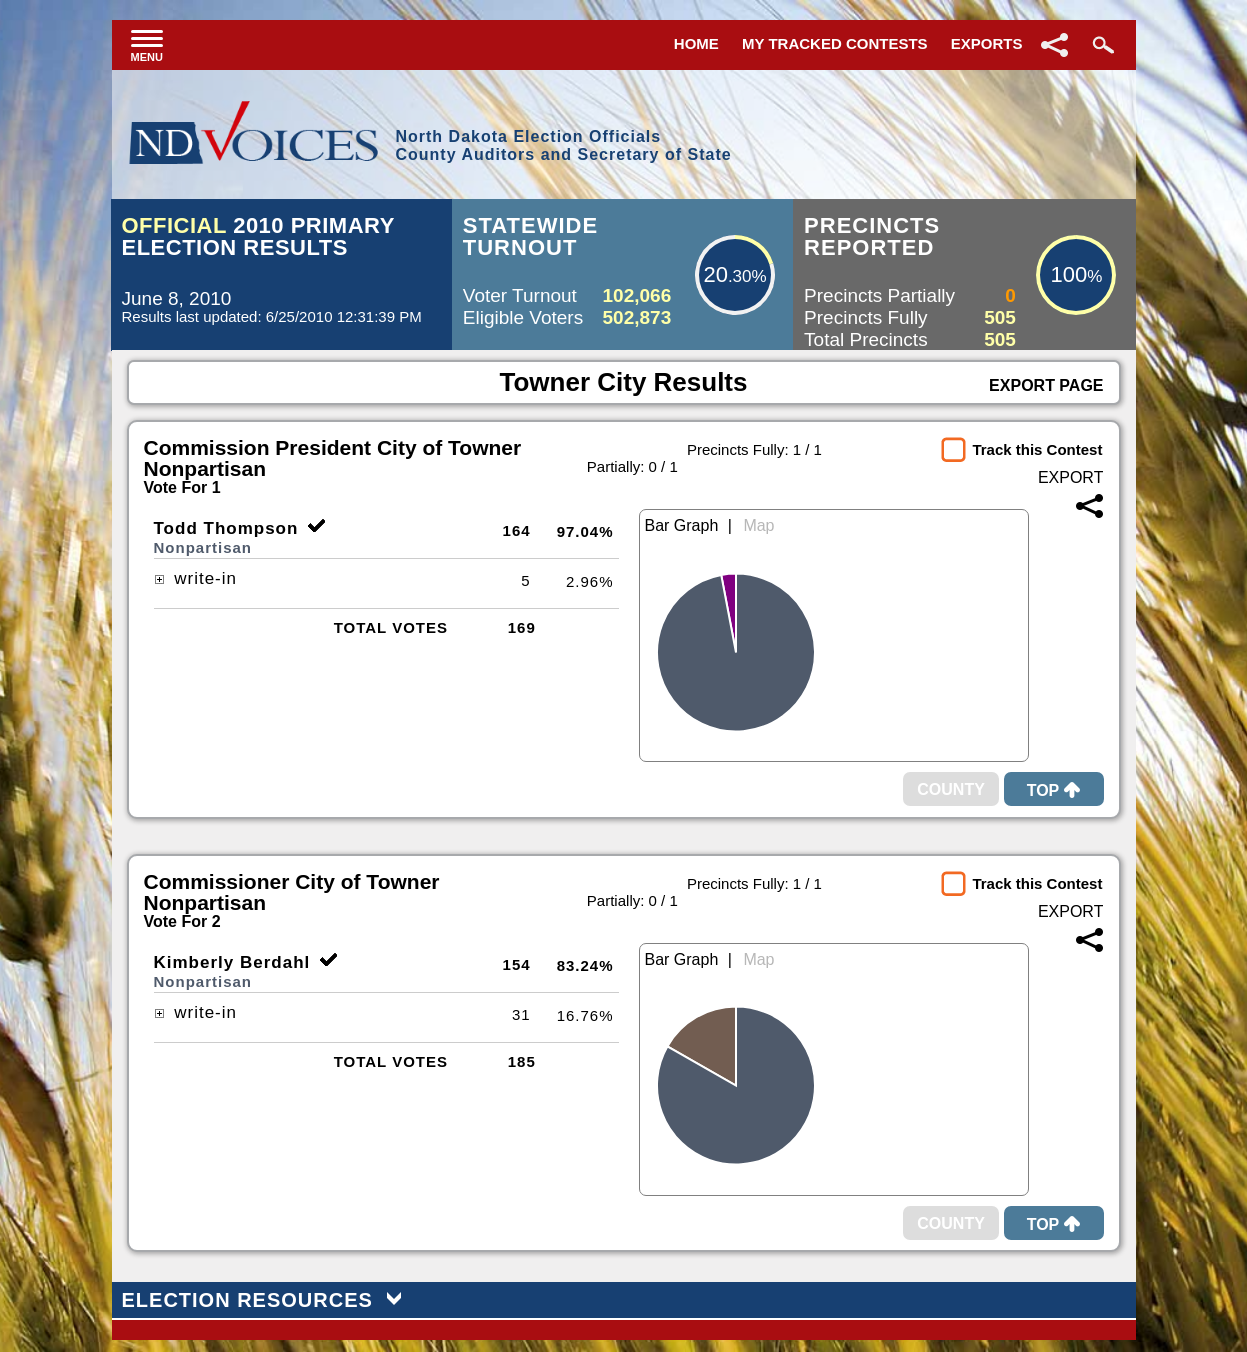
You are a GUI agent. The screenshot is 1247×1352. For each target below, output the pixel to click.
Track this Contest (1037, 449)
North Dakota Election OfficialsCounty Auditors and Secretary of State (563, 145)
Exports (987, 43)
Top (1054, 790)
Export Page (1046, 385)
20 (715, 274)
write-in (196, 578)
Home (696, 43)
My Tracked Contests (835, 43)
